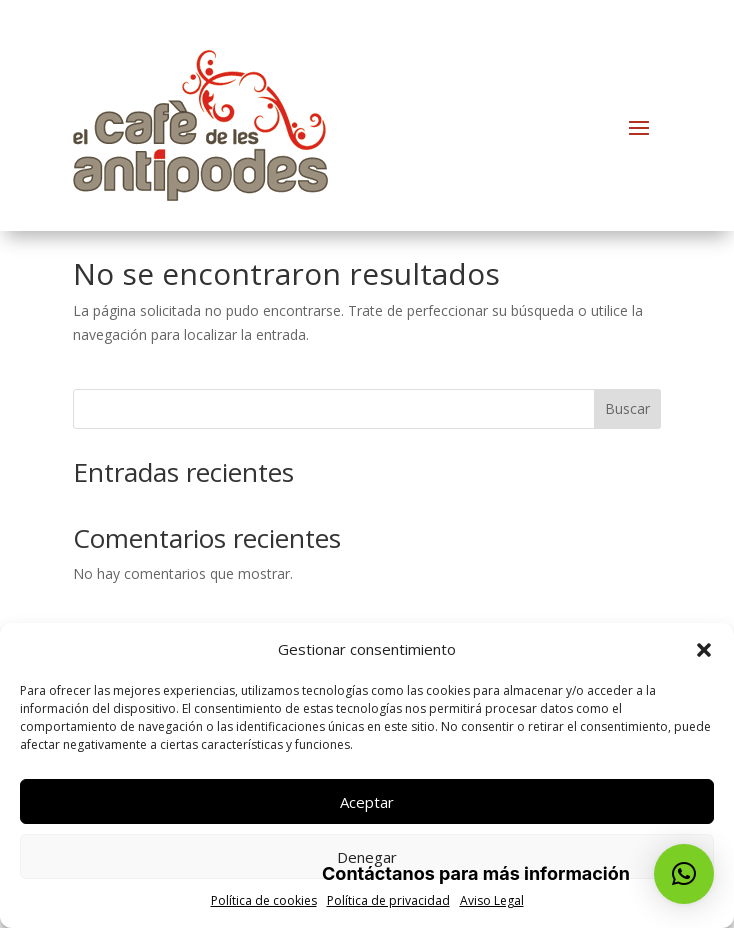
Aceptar (367, 802)
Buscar (627, 408)
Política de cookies (264, 900)
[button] (704, 650)
